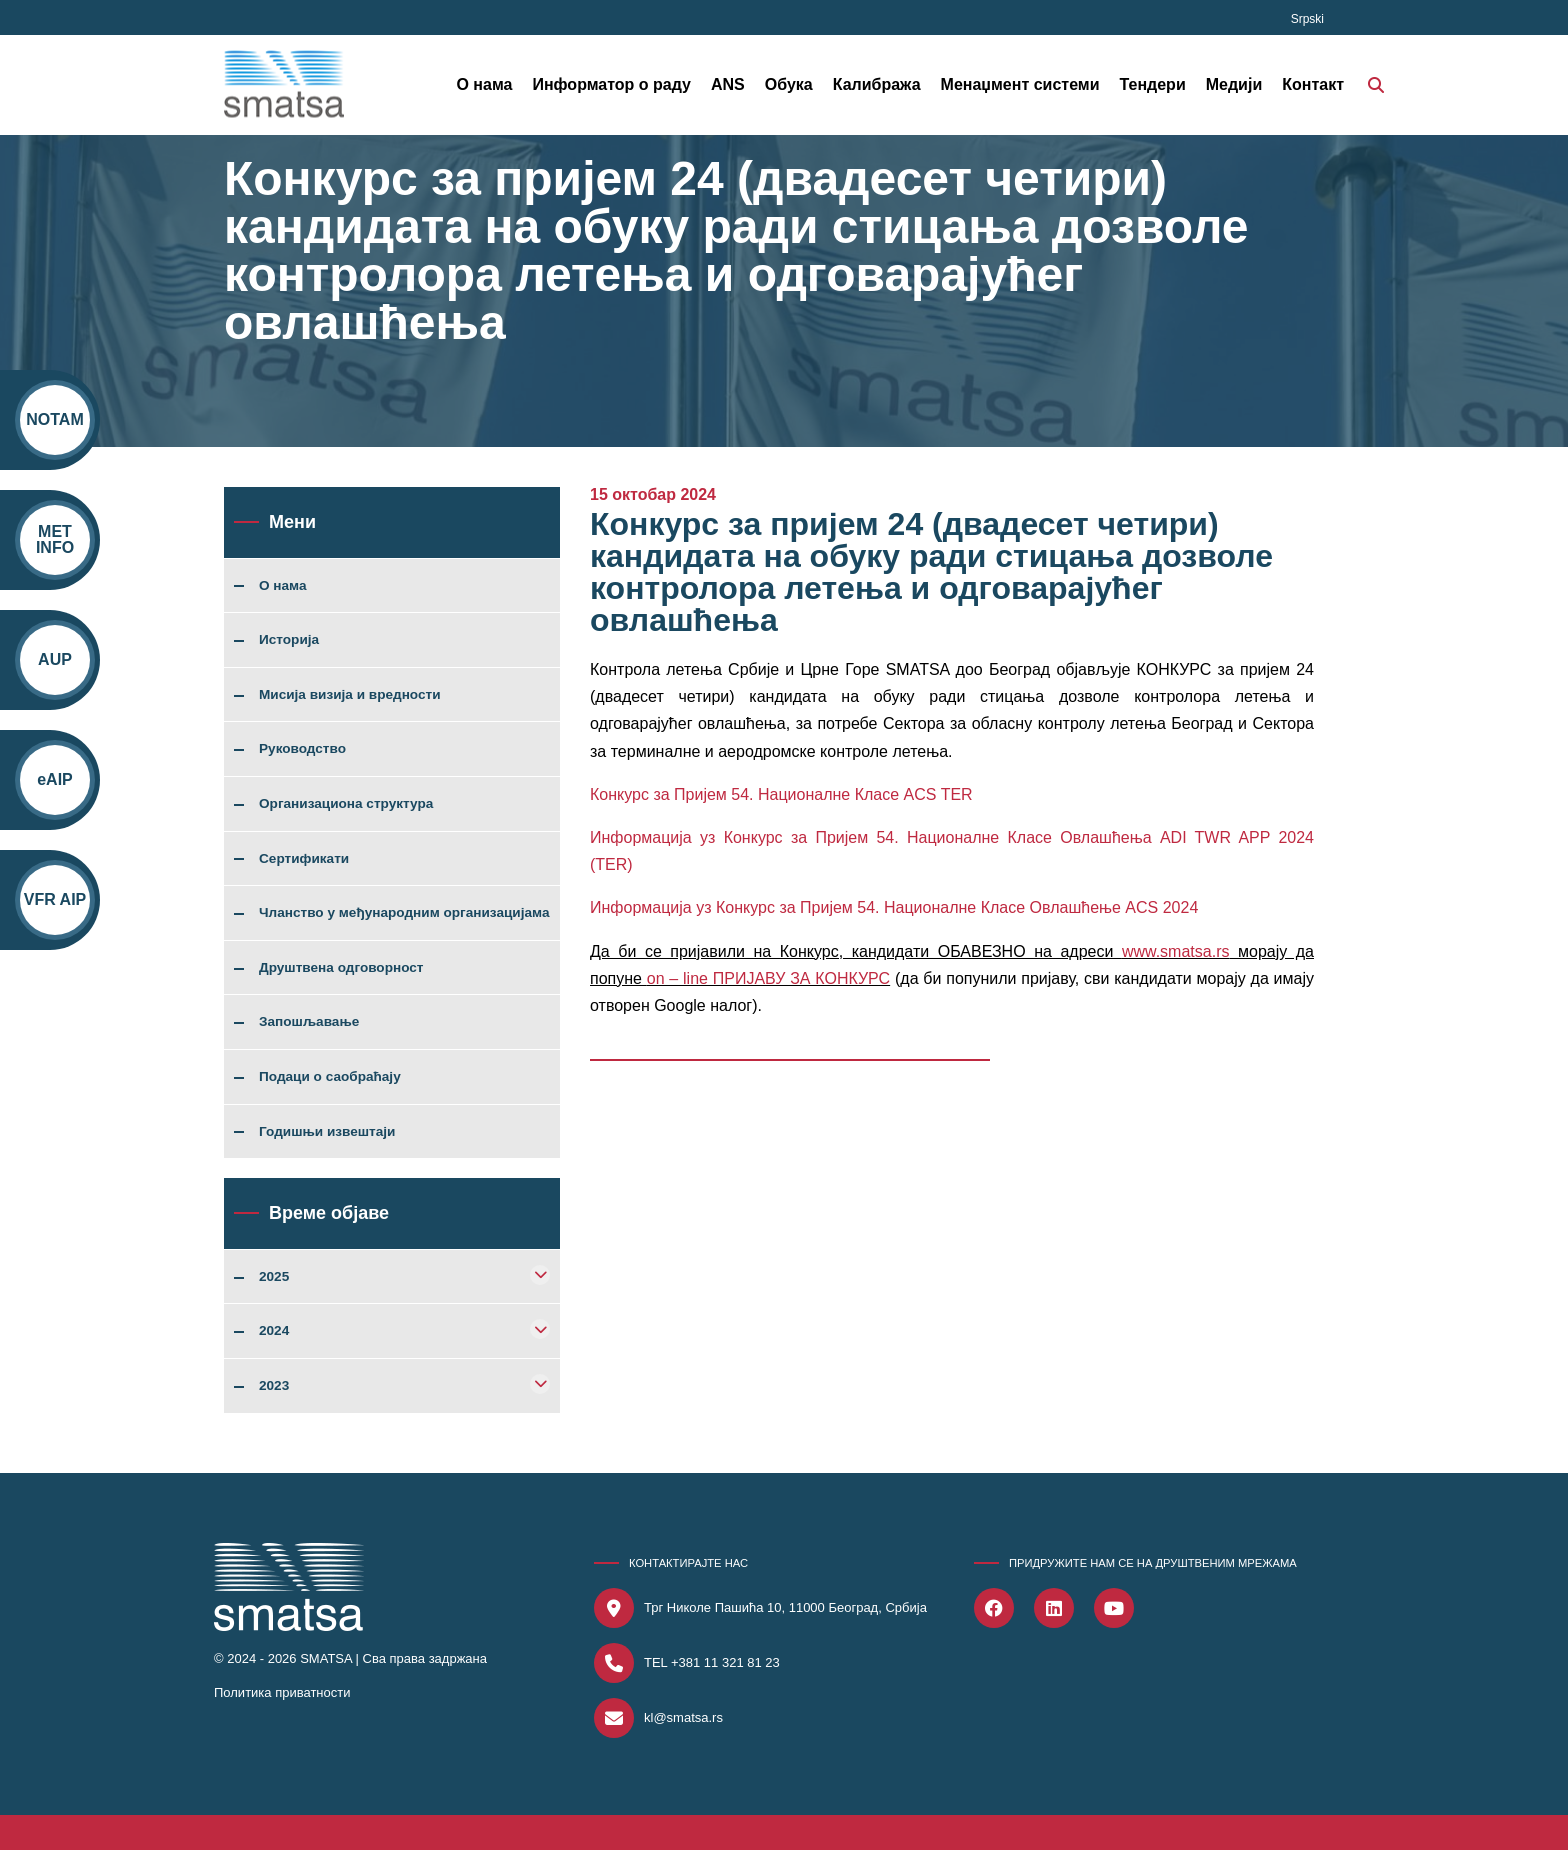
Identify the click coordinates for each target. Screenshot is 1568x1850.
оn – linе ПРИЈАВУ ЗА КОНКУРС (768, 978)
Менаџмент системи (1020, 84)
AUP (55, 659)
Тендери (1153, 84)
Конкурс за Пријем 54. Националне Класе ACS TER (781, 794)
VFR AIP (55, 899)
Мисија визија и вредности (350, 695)
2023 (274, 1386)
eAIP (55, 779)
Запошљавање (309, 1022)
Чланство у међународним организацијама (404, 913)
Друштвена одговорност (341, 968)
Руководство (302, 749)
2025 (274, 1277)
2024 (274, 1331)
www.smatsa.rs (1176, 951)
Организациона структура (346, 804)
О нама (484, 84)
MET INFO (55, 539)
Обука (789, 84)
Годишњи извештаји (327, 1132)
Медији (1234, 84)
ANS (728, 84)
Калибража (877, 84)
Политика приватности (282, 1692)
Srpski (1307, 19)
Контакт (1313, 84)
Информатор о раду (611, 84)
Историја (289, 640)
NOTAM (54, 419)
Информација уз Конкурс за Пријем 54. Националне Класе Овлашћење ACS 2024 (894, 907)
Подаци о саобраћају (330, 1077)
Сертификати (304, 859)
